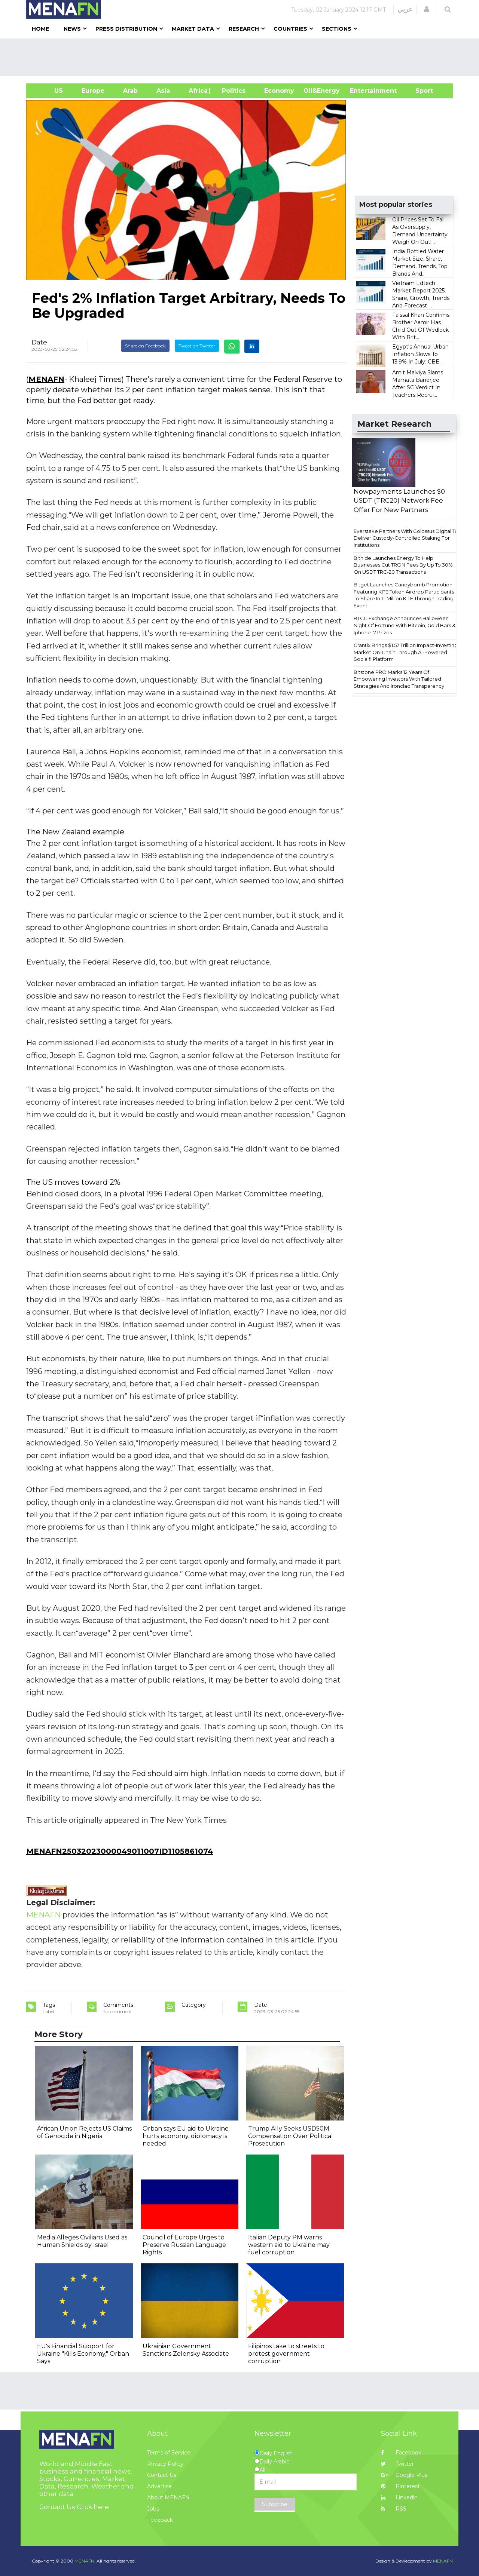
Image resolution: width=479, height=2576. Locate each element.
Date (39, 342)
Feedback (160, 2520)
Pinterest (400, 2486)
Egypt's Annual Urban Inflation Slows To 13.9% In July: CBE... (420, 354)
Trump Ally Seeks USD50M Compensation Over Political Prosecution (290, 2136)
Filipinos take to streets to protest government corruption (286, 2354)
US (49, 90)
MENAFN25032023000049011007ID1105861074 (119, 1851)
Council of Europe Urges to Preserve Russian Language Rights (184, 2245)
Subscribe (274, 2504)
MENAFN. (84, 2561)
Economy (279, 90)
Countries (290, 28)
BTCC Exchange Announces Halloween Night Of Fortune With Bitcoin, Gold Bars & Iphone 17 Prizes (404, 625)
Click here (93, 2507)
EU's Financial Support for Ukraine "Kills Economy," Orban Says (83, 2354)
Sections (336, 28)
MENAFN (46, 379)
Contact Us (161, 2475)
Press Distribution (126, 28)
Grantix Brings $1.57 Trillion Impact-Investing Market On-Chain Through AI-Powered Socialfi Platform (406, 652)
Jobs (153, 2508)
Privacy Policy (165, 2463)
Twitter (397, 2463)
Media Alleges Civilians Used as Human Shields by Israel (82, 2241)
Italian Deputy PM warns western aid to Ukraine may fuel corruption (289, 2245)
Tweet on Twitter (197, 346)
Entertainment (362, 90)
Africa (197, 90)
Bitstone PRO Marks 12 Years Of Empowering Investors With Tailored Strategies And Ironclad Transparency (399, 679)
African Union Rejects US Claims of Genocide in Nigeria (84, 2132)
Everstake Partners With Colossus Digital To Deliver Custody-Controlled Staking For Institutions (406, 538)
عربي (405, 9)
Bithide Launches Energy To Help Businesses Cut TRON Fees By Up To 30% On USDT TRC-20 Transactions (403, 565)
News (72, 28)
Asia (163, 90)
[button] (426, 9)
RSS (393, 2508)
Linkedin (399, 2497)
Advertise (159, 2486)
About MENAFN (168, 2497)
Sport (419, 90)
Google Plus (404, 2475)
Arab (130, 90)
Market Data (193, 28)
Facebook (401, 2452)
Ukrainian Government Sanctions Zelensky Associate (186, 2350)
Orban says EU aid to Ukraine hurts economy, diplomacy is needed (186, 2136)
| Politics (232, 90)
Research (244, 28)
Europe (93, 90)
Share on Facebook (145, 346)
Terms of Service (168, 2452)
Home (40, 28)
